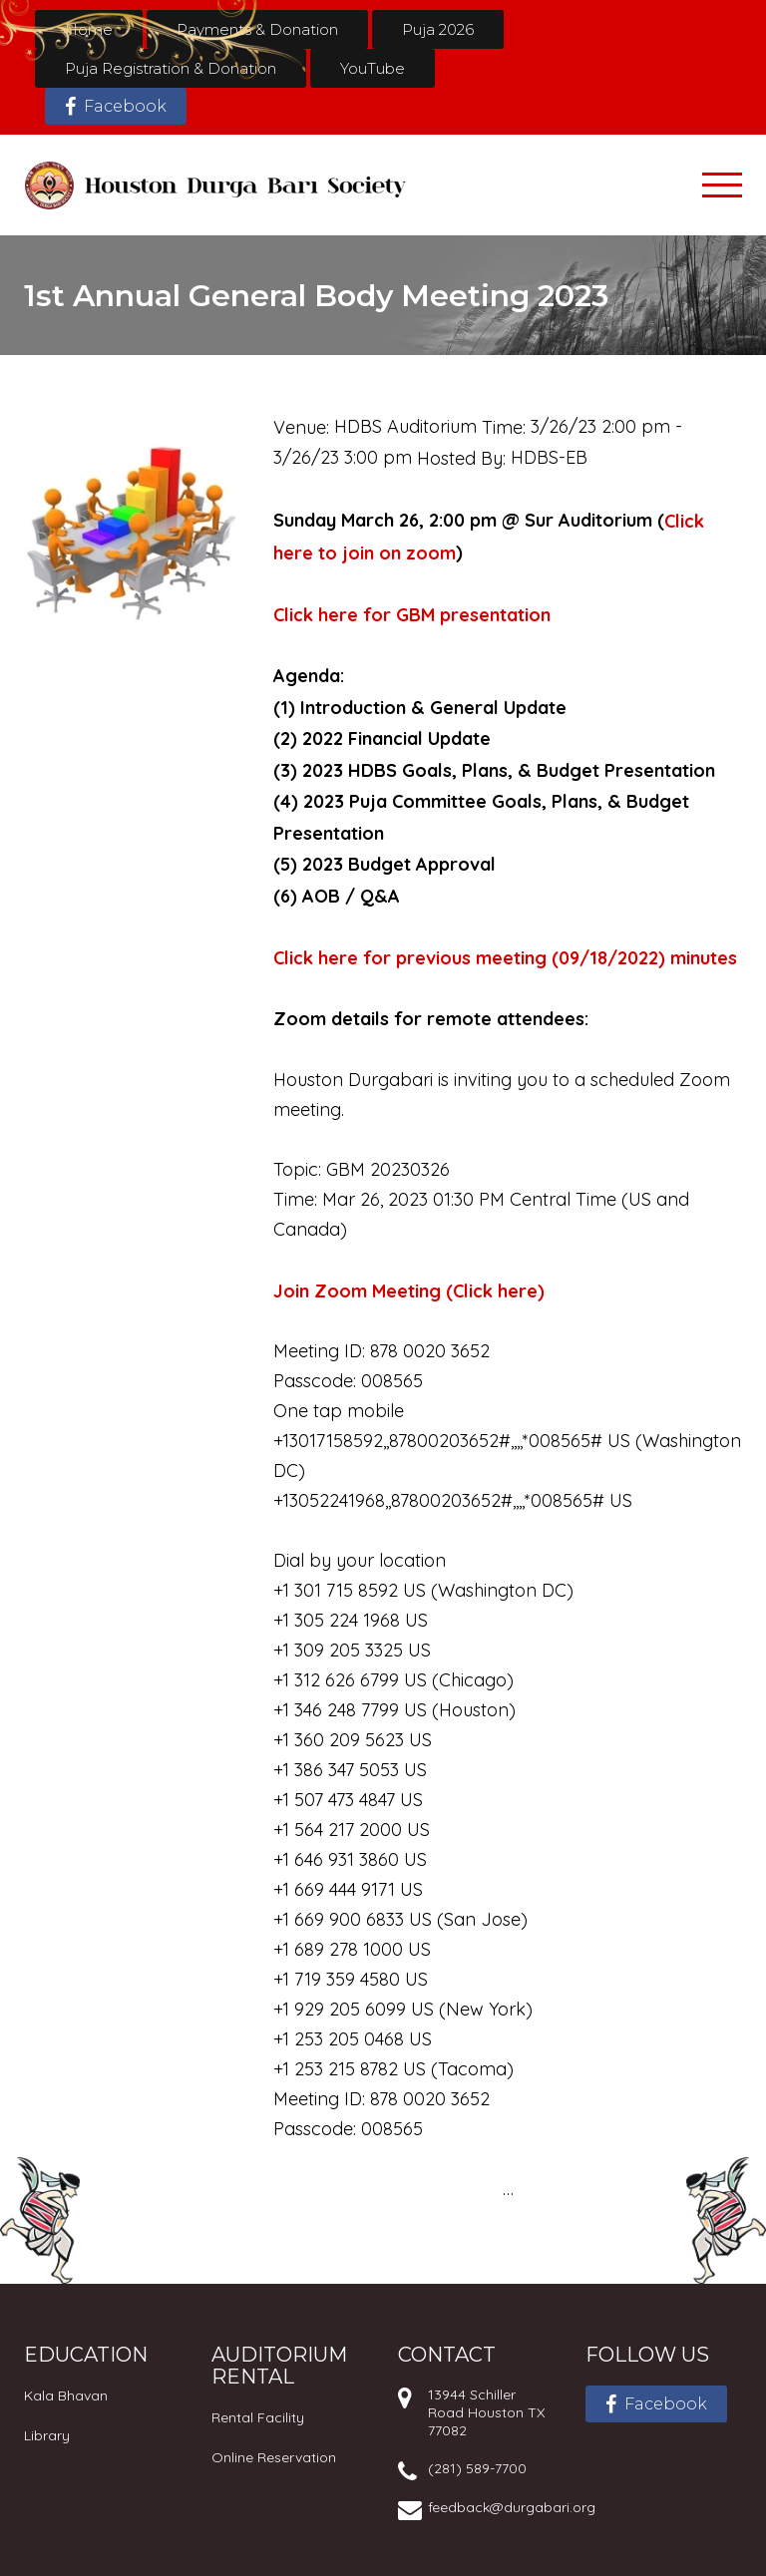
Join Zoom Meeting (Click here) (409, 1291)
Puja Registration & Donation (170, 68)
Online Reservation (273, 2457)
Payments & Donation (257, 29)
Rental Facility (257, 2417)
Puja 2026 (438, 29)
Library (47, 2435)
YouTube (372, 68)
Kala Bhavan (66, 2395)
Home (89, 29)
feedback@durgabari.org (511, 2507)
